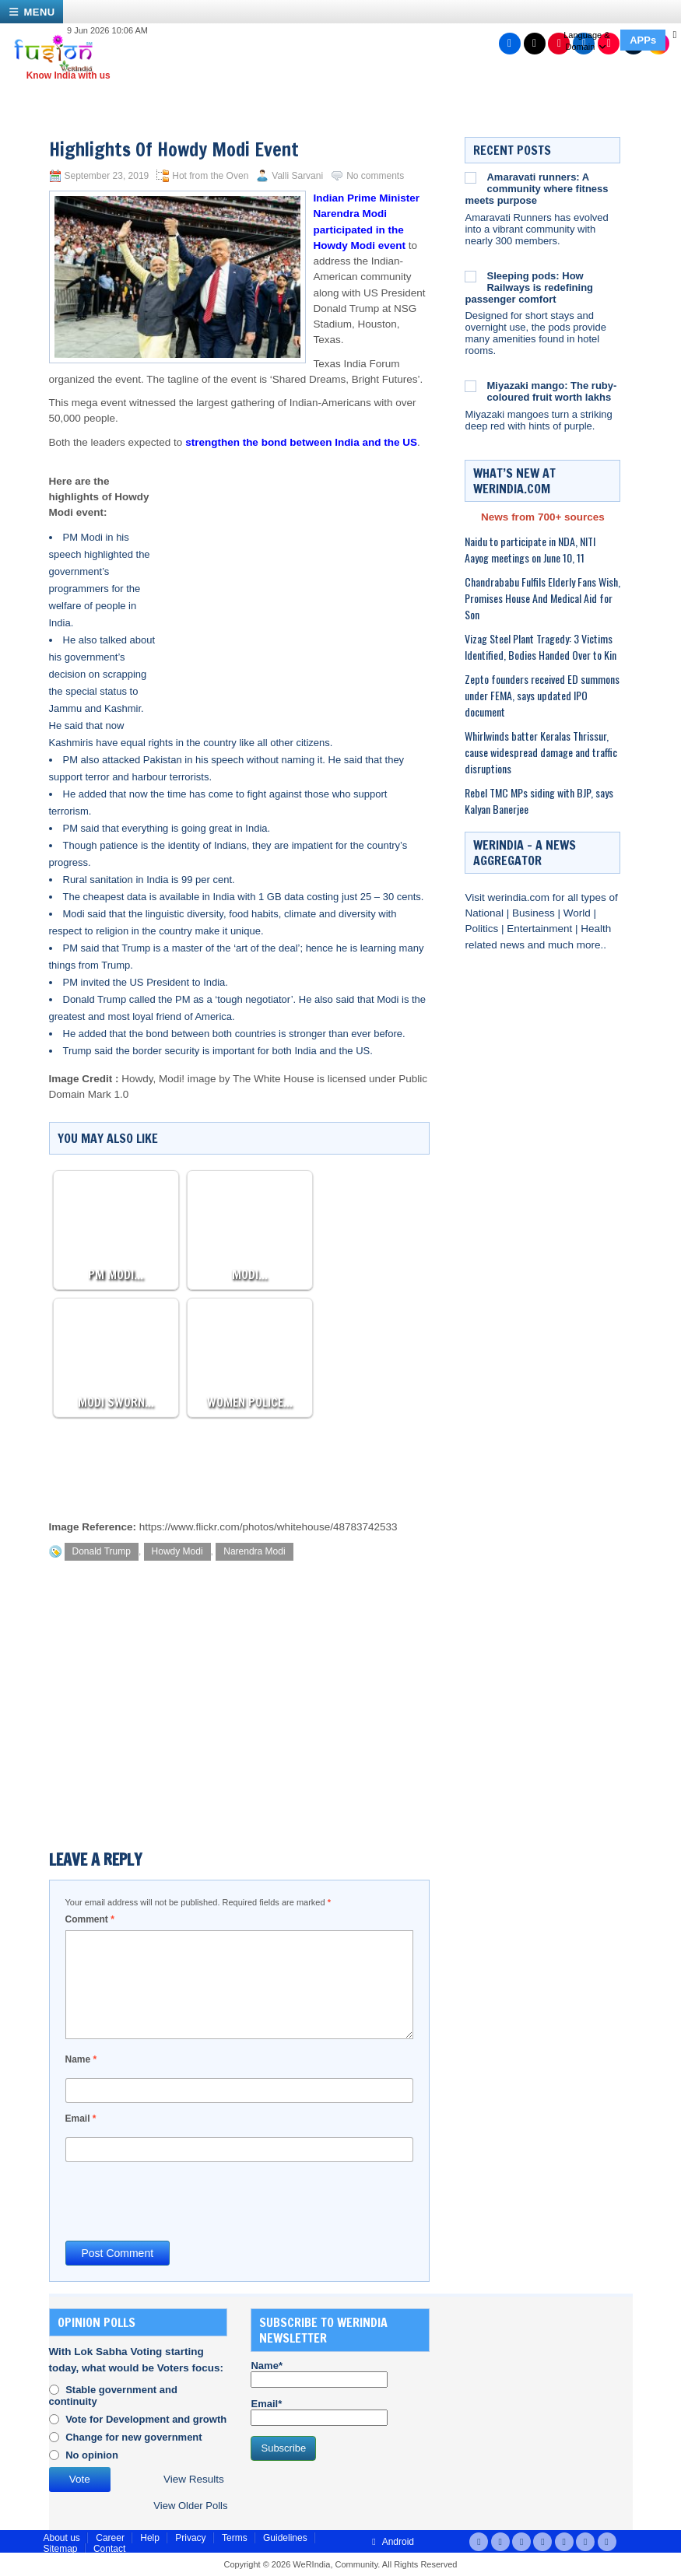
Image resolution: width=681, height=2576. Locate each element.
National (485, 913)
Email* (319, 2412)
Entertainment (541, 928)
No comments (375, 175)
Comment (89, 1919)
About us (62, 2537)
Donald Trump (101, 1551)
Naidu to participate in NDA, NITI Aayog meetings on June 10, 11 (530, 549)
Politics (483, 928)
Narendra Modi (254, 1551)
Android (391, 2541)
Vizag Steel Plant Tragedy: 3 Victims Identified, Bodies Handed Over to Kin (540, 646)
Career (110, 2537)
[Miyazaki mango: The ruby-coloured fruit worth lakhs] (470, 386)
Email (81, 2118)
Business (535, 913)
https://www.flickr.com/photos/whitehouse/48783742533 (268, 1527)
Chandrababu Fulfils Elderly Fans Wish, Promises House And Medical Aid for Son (542, 597)
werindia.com (520, 897)
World (578, 913)
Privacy (190, 2537)
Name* (319, 2374)
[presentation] (183, 2200)
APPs (643, 40)
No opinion (91, 2455)
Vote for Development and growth (145, 2419)
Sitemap (61, 2548)
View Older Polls (190, 2505)
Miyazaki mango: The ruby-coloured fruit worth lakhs (551, 391)
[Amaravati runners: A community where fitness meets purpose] (470, 177)
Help (150, 2537)
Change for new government (133, 2437)
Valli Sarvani (297, 175)
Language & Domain (586, 40)
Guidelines (285, 2537)
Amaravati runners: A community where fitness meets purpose (536, 188)
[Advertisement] (293, 575)
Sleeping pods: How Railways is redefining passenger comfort (529, 287)
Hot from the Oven (210, 175)
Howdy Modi (177, 1551)
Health (596, 928)
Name (81, 2059)
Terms (234, 2537)
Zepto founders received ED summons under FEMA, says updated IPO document (542, 695)
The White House (273, 1079)
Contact (109, 2548)
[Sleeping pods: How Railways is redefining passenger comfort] (470, 276)
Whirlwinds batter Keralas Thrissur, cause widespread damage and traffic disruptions (541, 751)
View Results (193, 2479)
